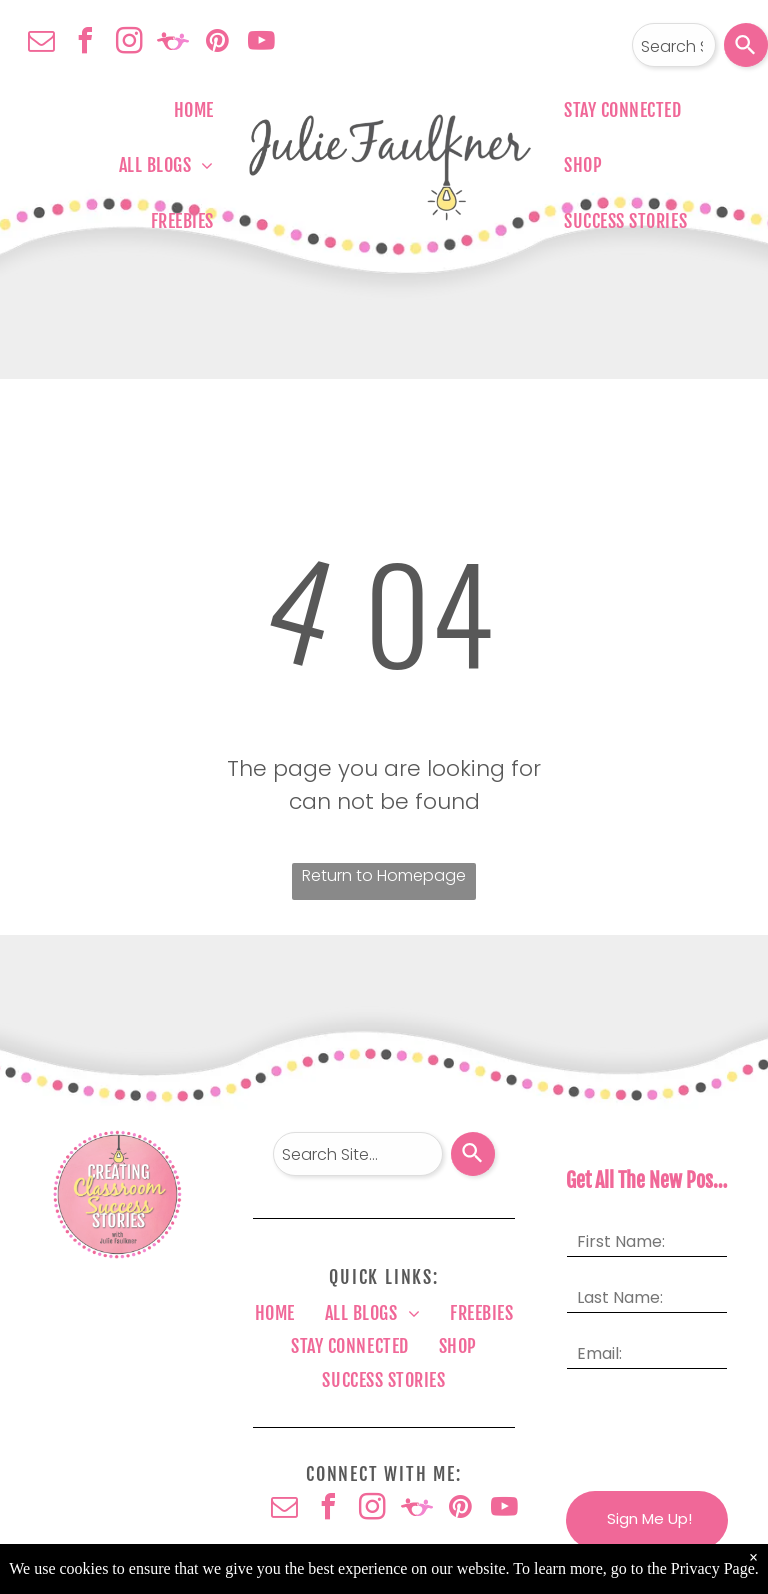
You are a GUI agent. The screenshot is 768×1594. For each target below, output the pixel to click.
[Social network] (173, 43)
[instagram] (129, 43)
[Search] (746, 45)
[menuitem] (194, 110)
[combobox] (674, 45)
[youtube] (261, 43)
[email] (41, 43)
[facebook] (85, 43)
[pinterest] (217, 43)
